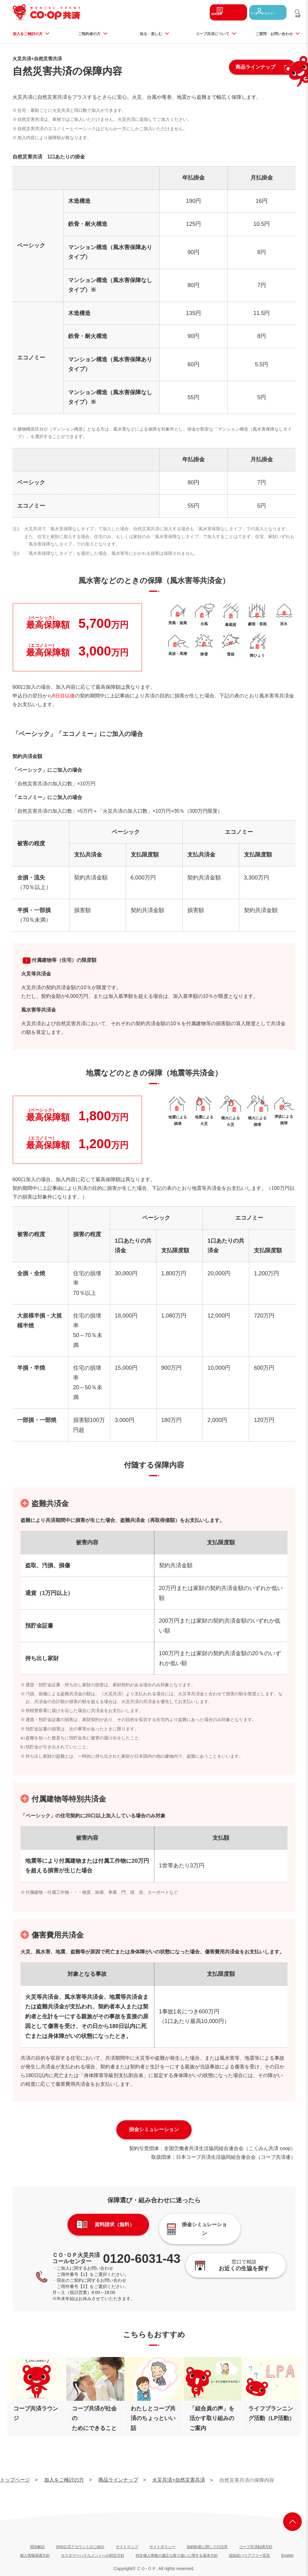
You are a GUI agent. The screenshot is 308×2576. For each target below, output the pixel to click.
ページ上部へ (292, 2516)
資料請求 (214, 12)
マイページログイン (263, 12)
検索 (297, 18)
